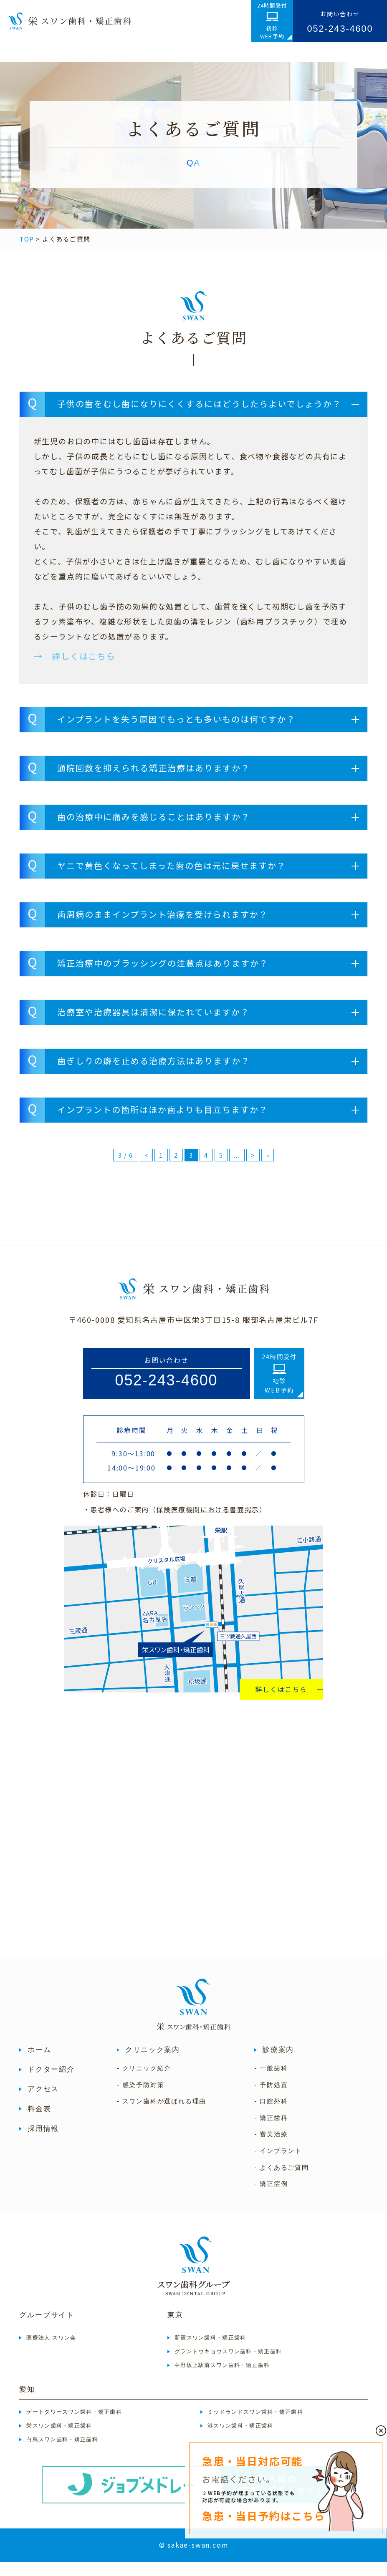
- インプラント (277, 2164)
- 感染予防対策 (140, 2098)
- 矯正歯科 (271, 2131)
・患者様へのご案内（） (175, 1523)
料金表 (39, 2123)
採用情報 (43, 2142)
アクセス (43, 2103)
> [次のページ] (253, 1169)
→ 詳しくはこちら (75, 670)
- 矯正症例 (271, 2197)
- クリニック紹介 (144, 2082)
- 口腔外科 (271, 2115)
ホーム (39, 2063)
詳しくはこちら (281, 1703)
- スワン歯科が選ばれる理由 (161, 2115)
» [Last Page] (268, 1169)
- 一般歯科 (271, 2082)
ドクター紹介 (51, 2083)
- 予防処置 (271, 2098)
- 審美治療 (271, 2148)
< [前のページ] (146, 1169)
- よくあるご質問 (281, 2181)
